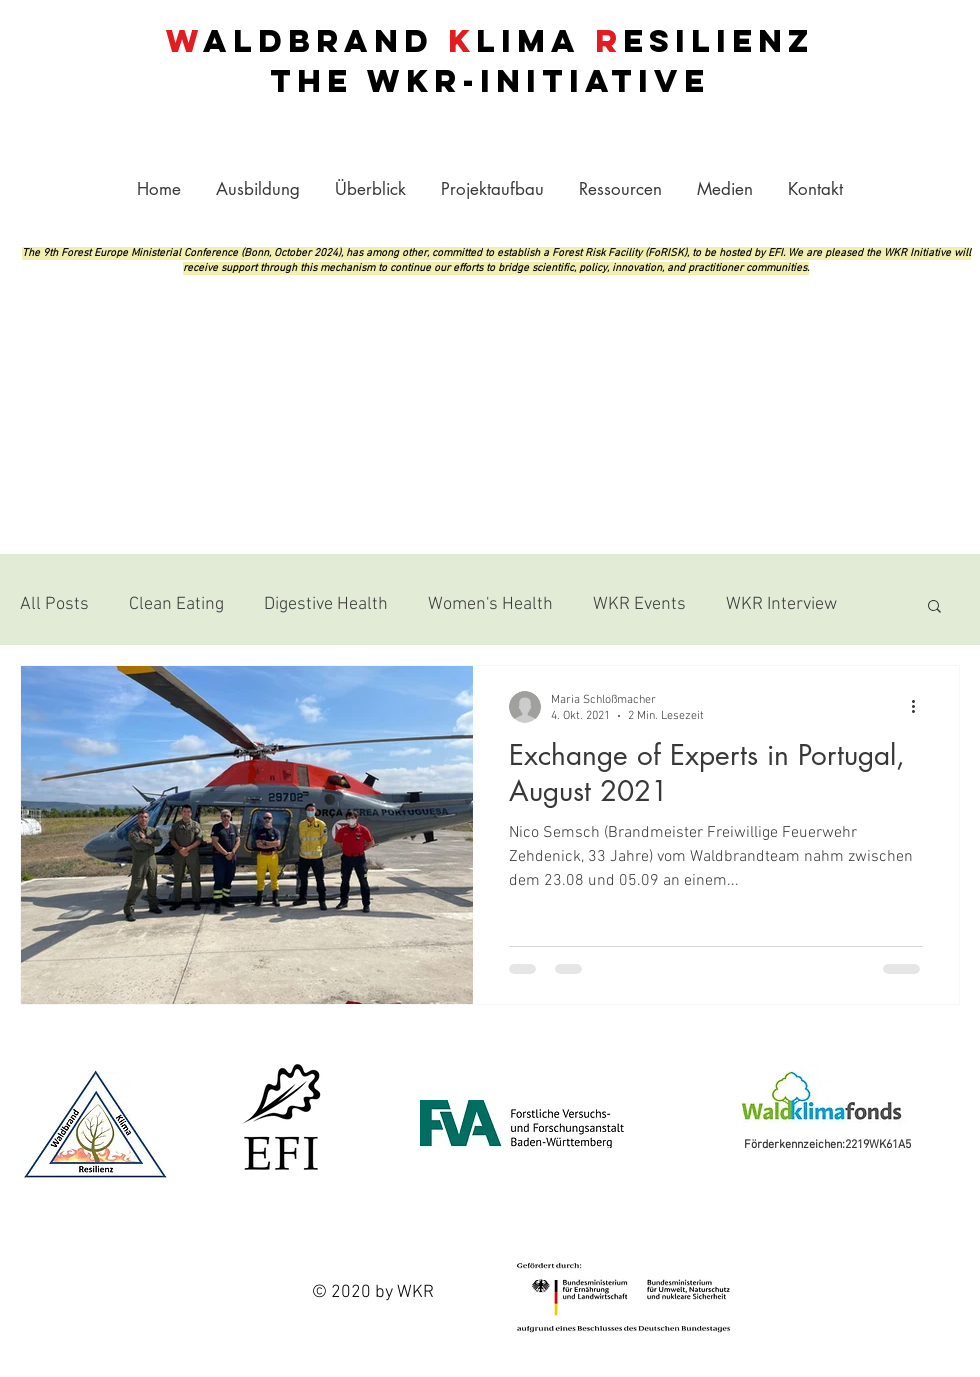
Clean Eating (176, 604)
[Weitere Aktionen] (920, 707)
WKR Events (639, 604)
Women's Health (490, 604)
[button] (620, 189)
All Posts (54, 604)
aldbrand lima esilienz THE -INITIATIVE (490, 61)
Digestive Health (326, 604)
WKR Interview (781, 604)
